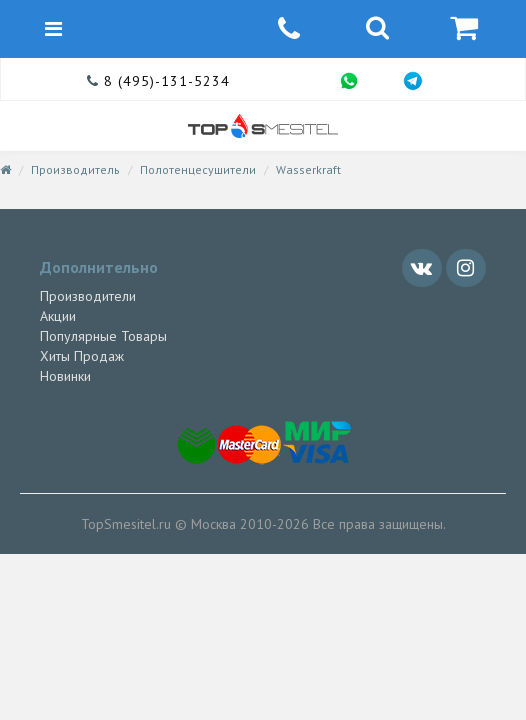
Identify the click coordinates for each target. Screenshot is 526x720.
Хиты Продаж (82, 356)
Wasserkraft (308, 169)
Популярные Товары (103, 336)
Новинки (65, 376)
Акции (58, 316)
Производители (88, 296)
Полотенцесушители (198, 169)
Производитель (75, 169)
